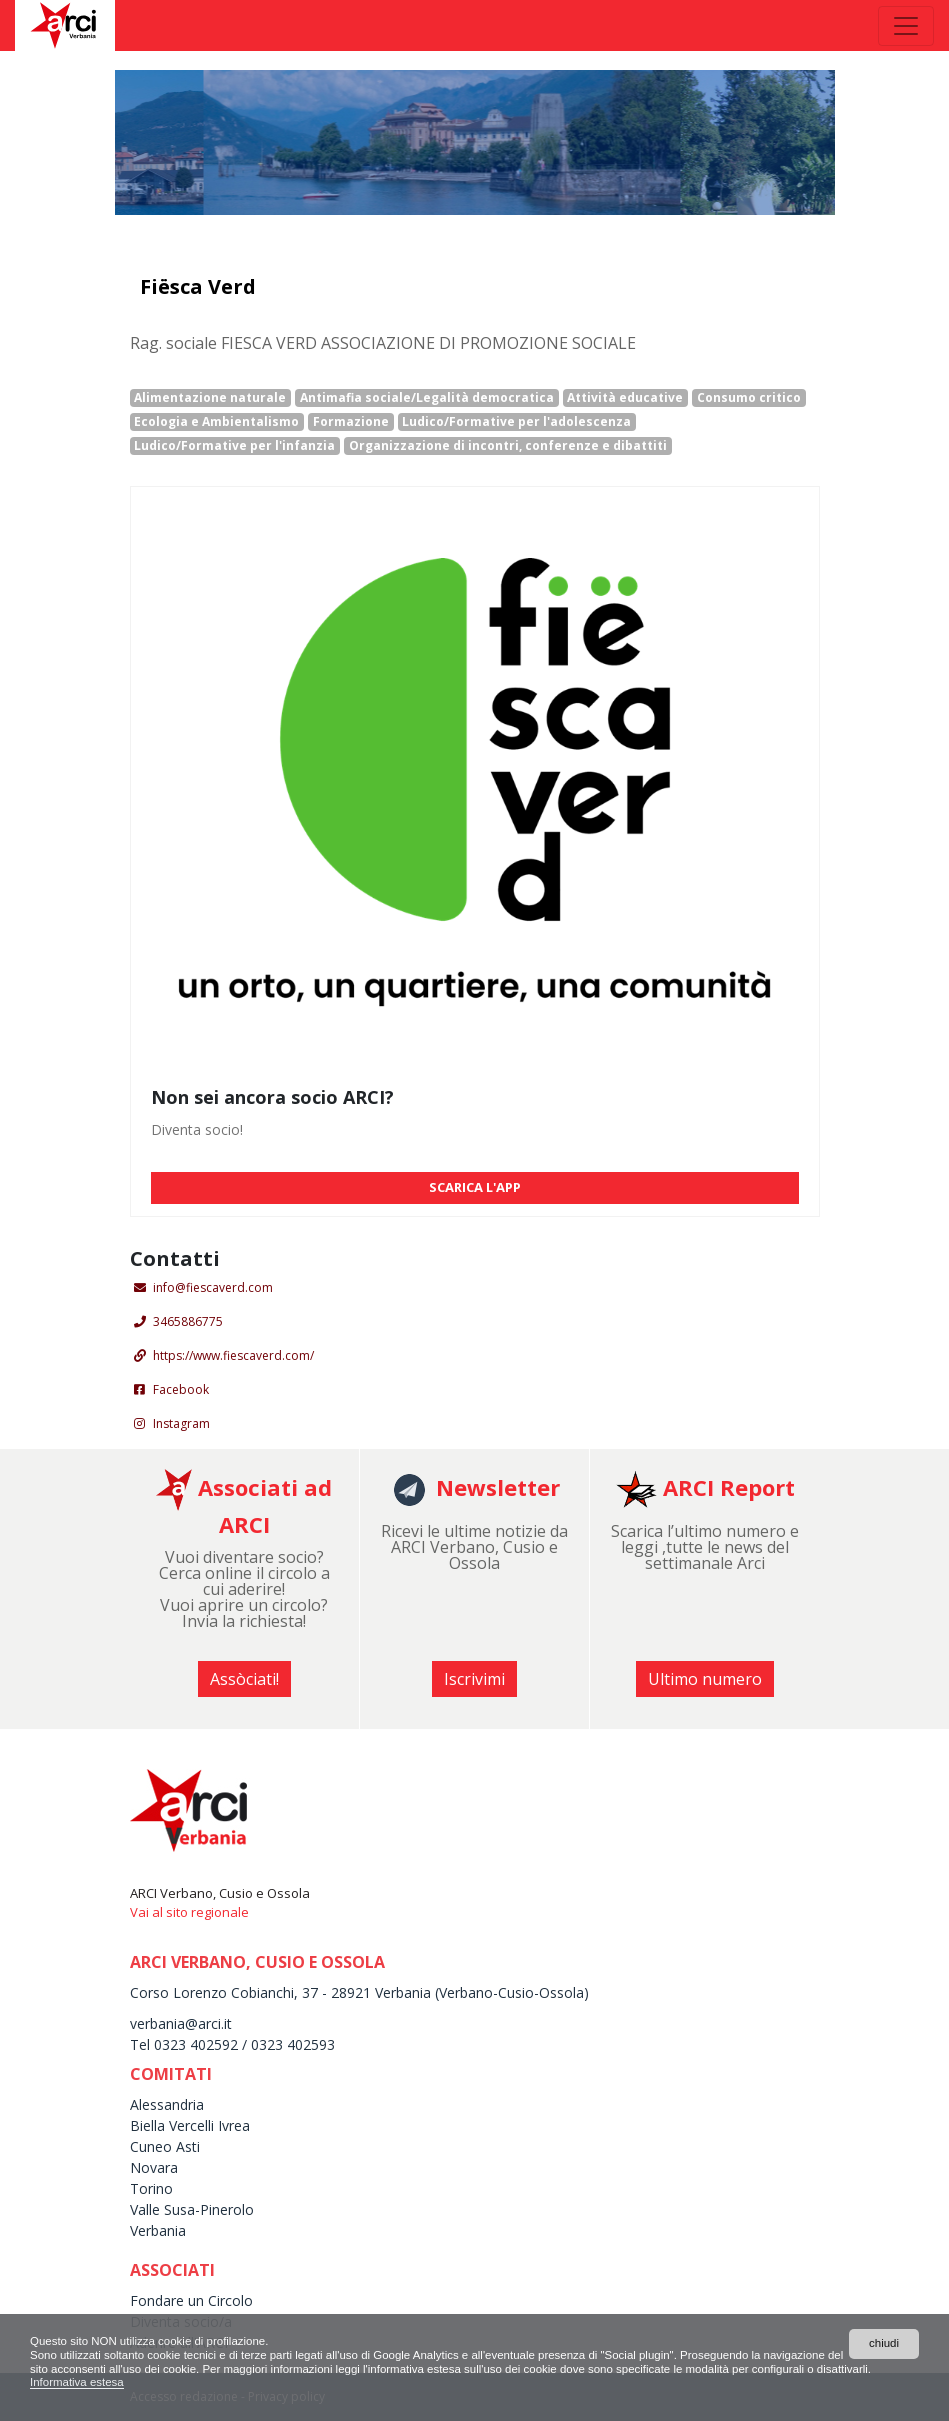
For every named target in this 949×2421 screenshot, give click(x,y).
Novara (154, 2167)
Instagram (181, 1423)
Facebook (181, 1389)
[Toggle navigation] (906, 26)
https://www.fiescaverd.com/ (233, 1355)
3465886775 (188, 1321)
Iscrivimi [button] (474, 1679)
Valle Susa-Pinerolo (192, 2209)
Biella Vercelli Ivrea (190, 2125)
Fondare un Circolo (191, 2300)
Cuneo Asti (165, 2146)
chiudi (883, 2341)
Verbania (158, 2230)
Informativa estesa (207, 2383)
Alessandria (167, 2104)
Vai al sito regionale (189, 1912)
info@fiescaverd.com (213, 1287)
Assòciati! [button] (244, 1679)
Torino (151, 2188)
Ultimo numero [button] (705, 1679)
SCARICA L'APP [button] (475, 1187)
